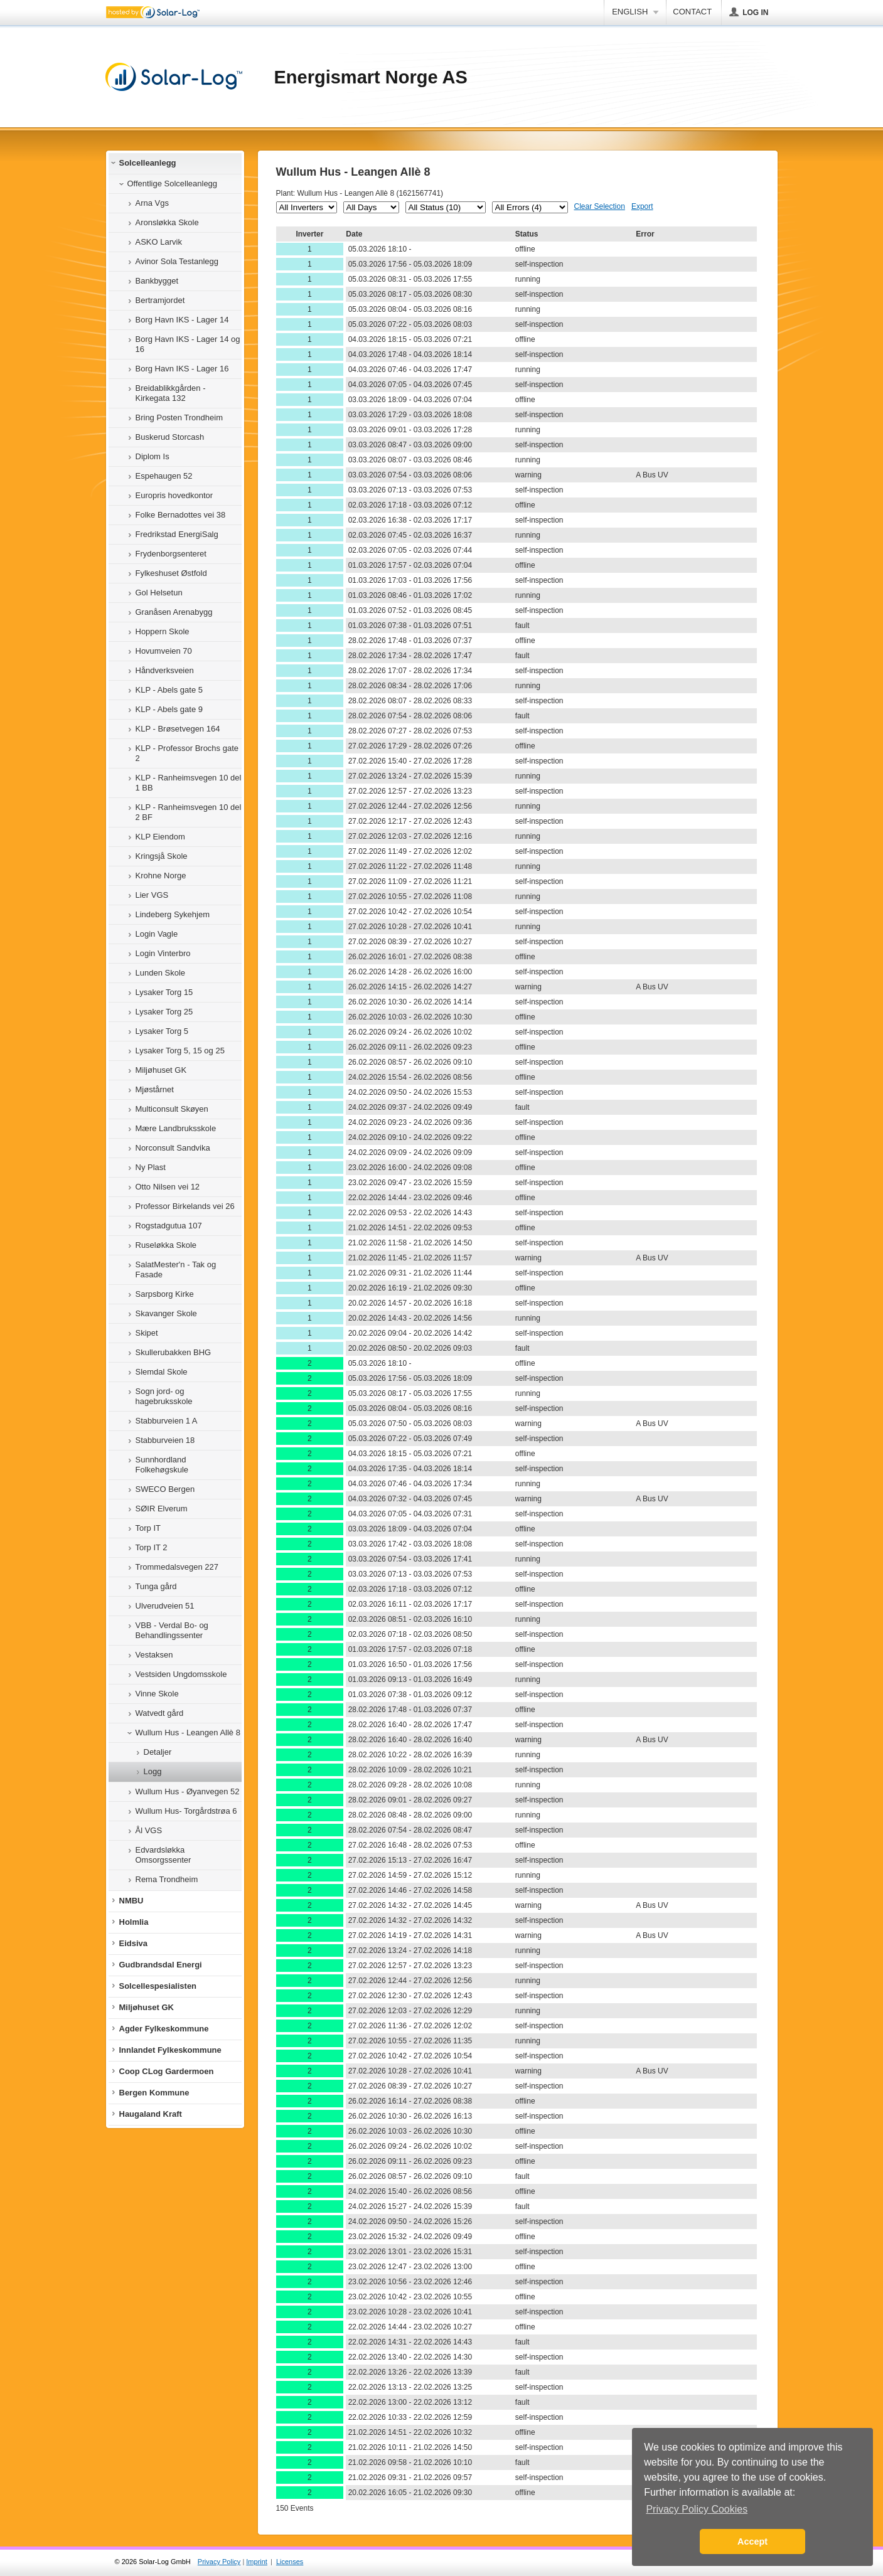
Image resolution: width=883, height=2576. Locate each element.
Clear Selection (599, 206)
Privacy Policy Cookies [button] (696, 2509)
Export (642, 206)
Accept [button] (752, 2541)
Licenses (289, 2561)
